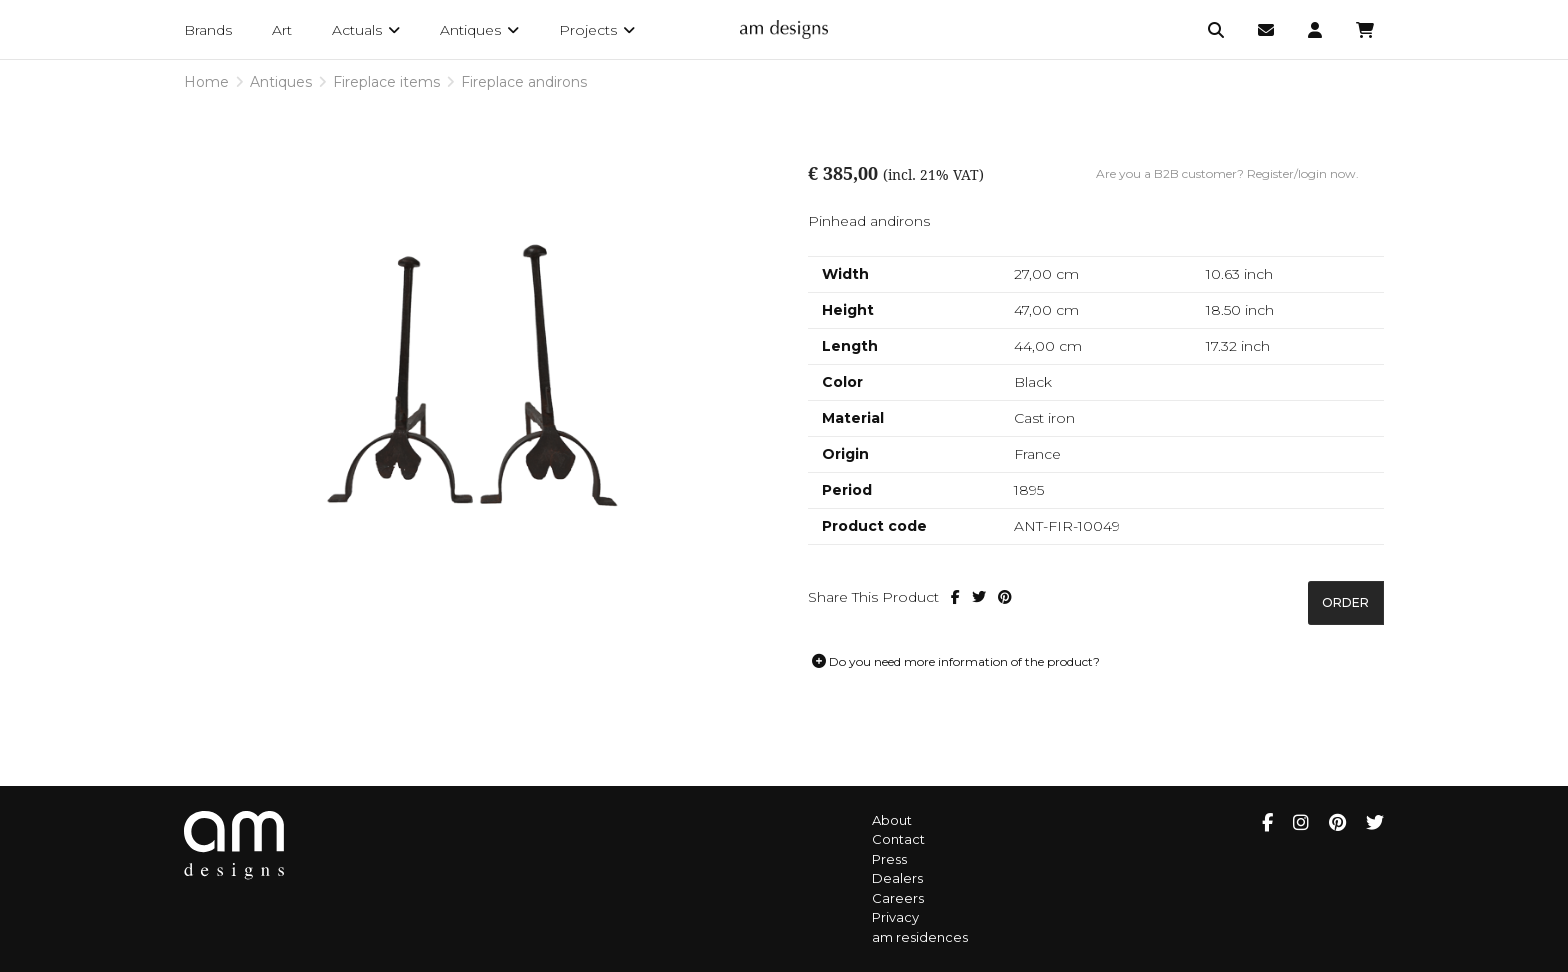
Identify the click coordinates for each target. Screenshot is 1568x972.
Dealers (897, 878)
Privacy (895, 917)
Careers (898, 898)
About (892, 820)
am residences (920, 937)
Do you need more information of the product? (956, 661)
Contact (898, 839)
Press (889, 859)
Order (1345, 602)
